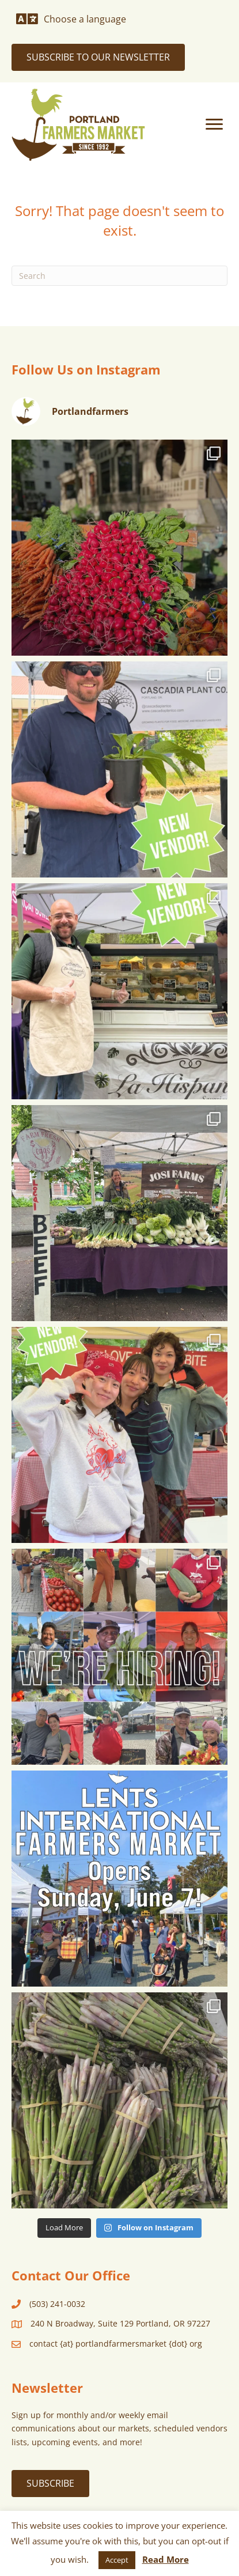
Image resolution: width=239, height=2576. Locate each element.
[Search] (119, 276)
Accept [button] (116, 2560)
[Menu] (214, 124)
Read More (165, 2559)
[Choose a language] (71, 19)
